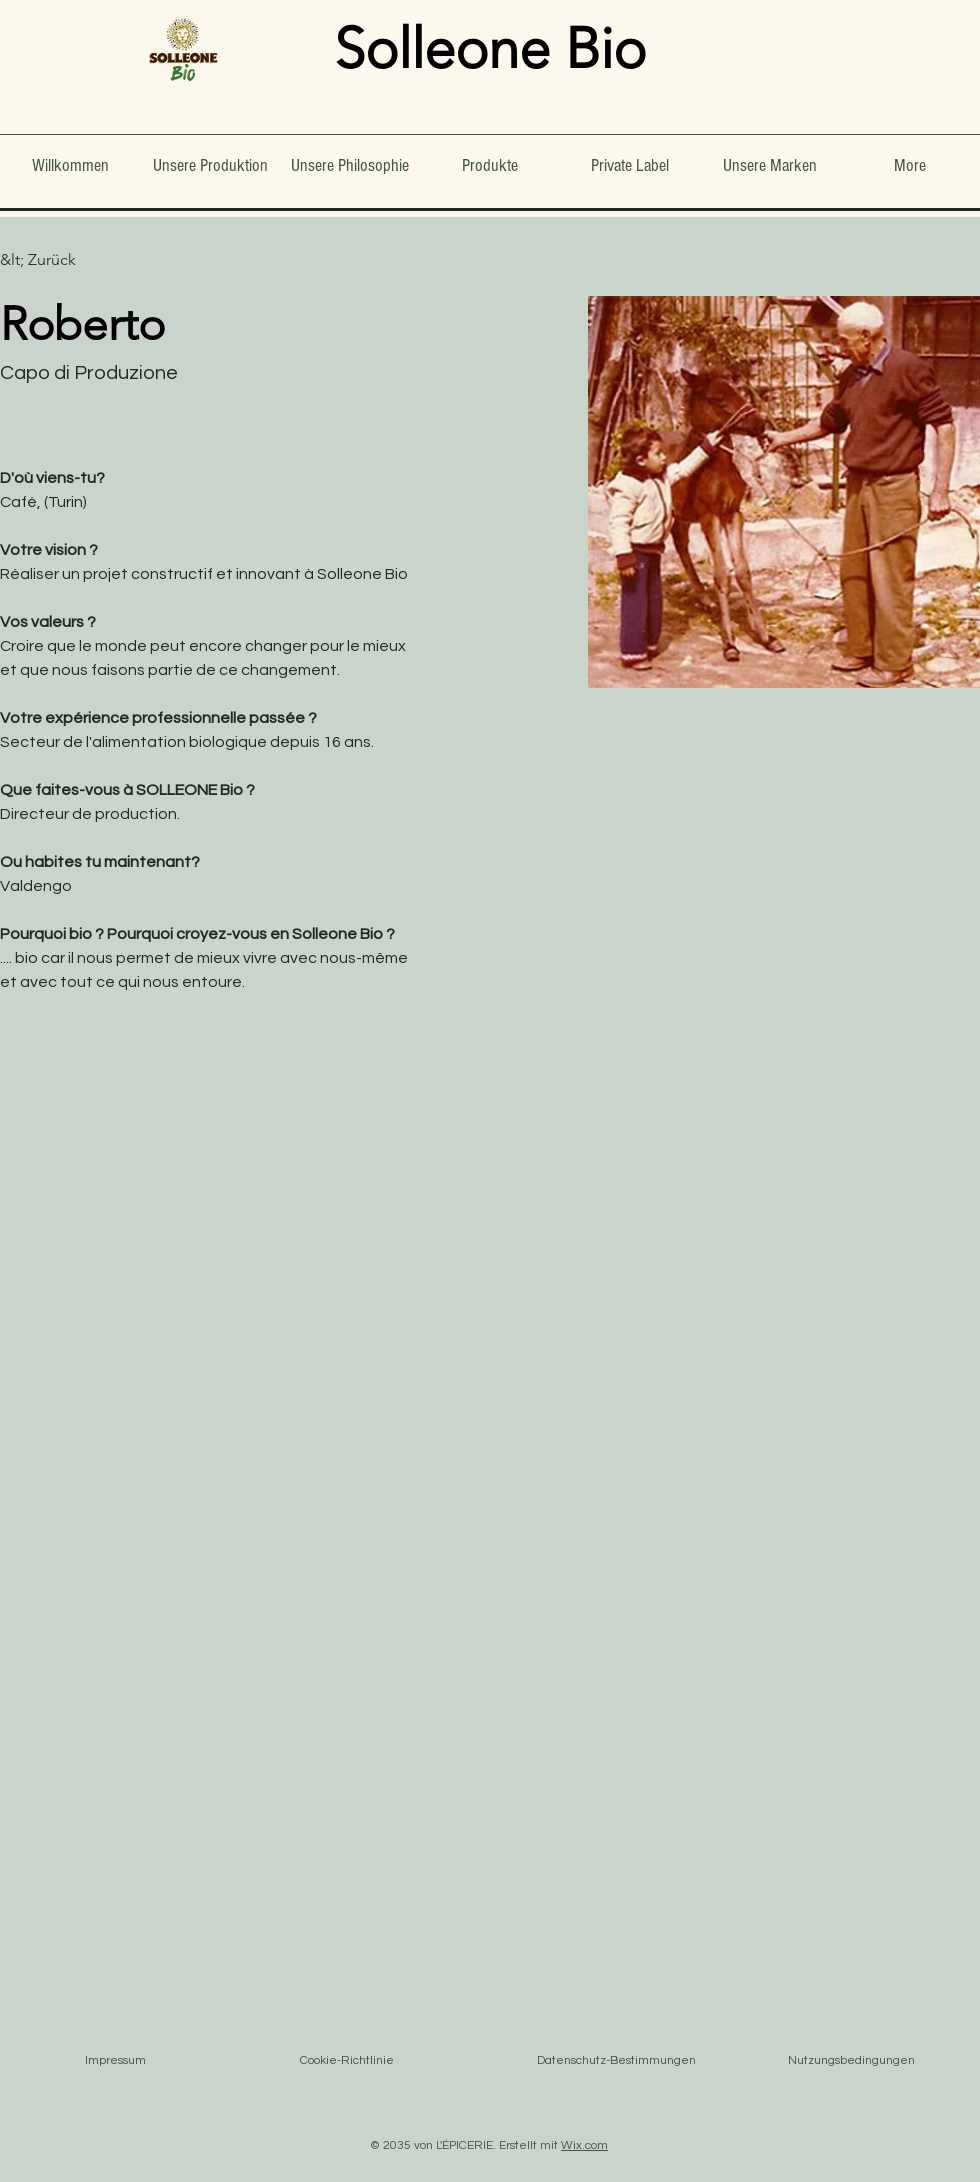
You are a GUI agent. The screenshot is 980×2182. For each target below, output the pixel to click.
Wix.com (584, 2145)
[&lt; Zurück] (39, 260)
